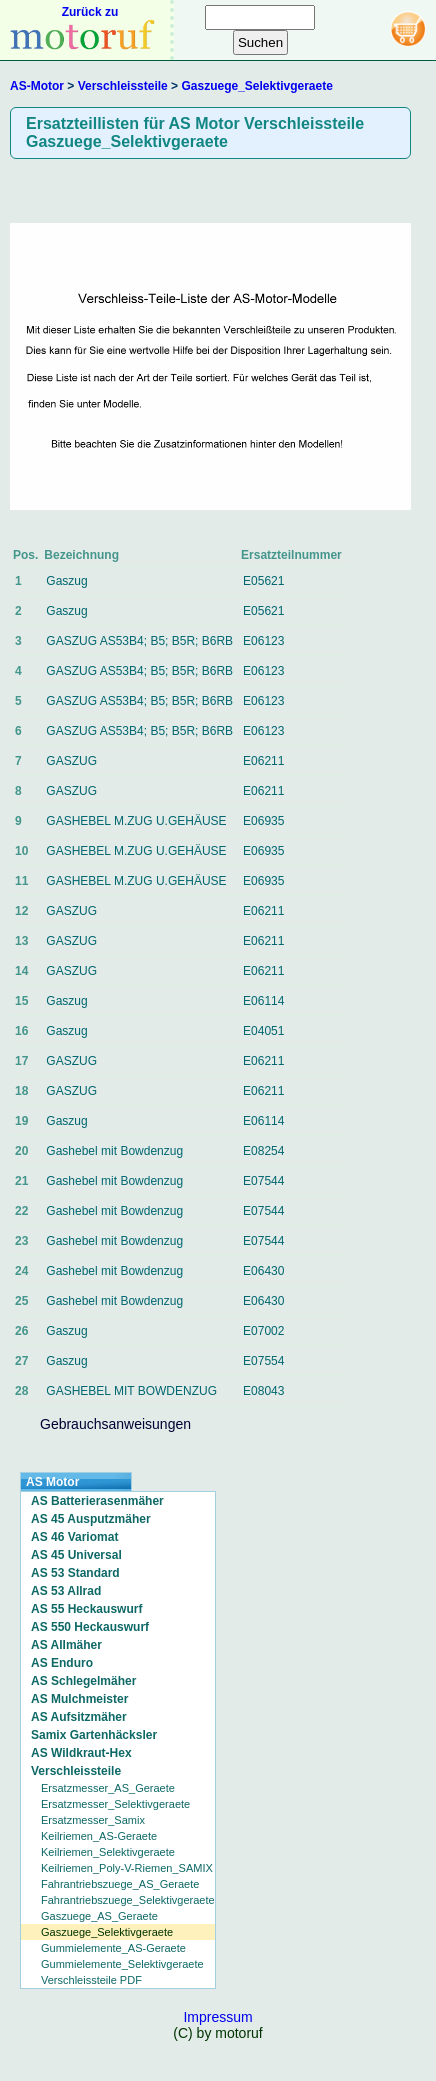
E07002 (263, 1331)
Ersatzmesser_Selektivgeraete (115, 1804)
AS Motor (52, 1482)
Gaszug (66, 581)
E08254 (263, 1151)
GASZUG (71, 761)
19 (21, 1121)
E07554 (263, 1361)
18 (21, 1091)
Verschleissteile (123, 86)
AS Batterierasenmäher (97, 1501)
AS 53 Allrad (66, 1591)
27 (21, 1361)
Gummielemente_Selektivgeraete (122, 1964)
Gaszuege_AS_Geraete (99, 1916)
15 (21, 1001)
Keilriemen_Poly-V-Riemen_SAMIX (127, 1868)
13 (21, 941)
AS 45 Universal (76, 1555)
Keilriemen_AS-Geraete (99, 1836)
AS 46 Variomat (74, 1537)
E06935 (263, 821)
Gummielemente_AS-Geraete (113, 1948)
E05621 (263, 581)
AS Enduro (62, 1663)
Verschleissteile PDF (91, 1980)
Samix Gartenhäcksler (94, 1735)
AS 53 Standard (75, 1573)
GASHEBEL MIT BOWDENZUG (131, 1391)
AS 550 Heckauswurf (90, 1627)
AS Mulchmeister (79, 1699)
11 (21, 881)
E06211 (263, 761)
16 (21, 1031)
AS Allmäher (66, 1645)
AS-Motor (37, 86)
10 (21, 851)
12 (21, 911)
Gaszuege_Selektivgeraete (256, 86)
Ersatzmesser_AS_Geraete (108, 1788)
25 (21, 1301)
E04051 (263, 1031)
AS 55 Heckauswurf (86, 1609)
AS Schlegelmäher (83, 1681)
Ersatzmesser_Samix (93, 1820)
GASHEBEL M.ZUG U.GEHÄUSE (136, 821)
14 (21, 971)
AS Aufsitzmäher (79, 1717)
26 (21, 1331)
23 (21, 1241)
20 (21, 1151)
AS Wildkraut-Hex (81, 1753)
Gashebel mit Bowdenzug (114, 1151)
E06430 (263, 1271)
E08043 (263, 1391)
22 (21, 1211)
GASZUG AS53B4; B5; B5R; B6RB (139, 641)
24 (21, 1271)
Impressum (217, 2017)
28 (21, 1391)
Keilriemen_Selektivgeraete (108, 1852)
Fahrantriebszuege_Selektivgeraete (128, 1900)
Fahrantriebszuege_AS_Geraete (120, 1884)
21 (21, 1181)
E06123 (263, 641)
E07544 (263, 1181)
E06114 (263, 1001)
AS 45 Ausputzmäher (91, 1519)
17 (21, 1061)
